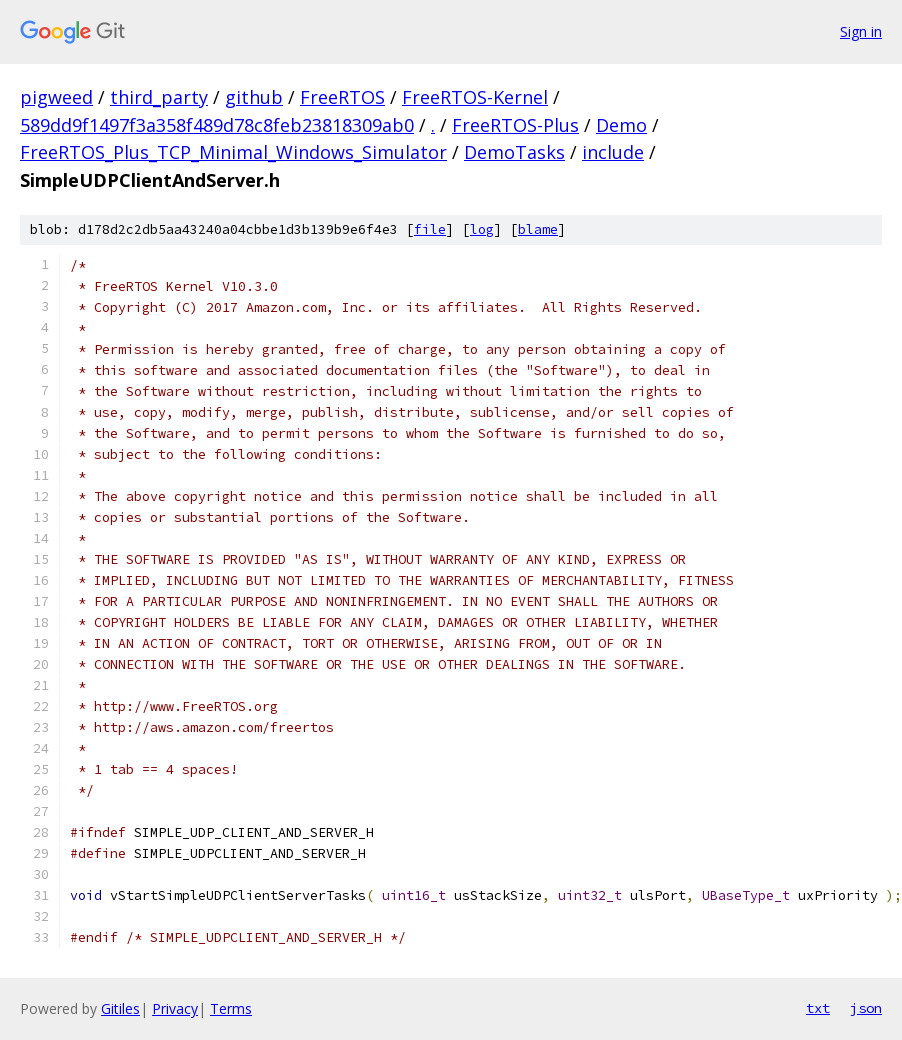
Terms (231, 1008)
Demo (621, 125)
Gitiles (120, 1008)
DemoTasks (514, 152)
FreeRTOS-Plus (515, 125)
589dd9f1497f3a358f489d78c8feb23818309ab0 (217, 125)
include (613, 152)
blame (538, 229)
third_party (159, 97)
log (482, 229)
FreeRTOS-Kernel (475, 97)
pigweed (56, 97)
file (430, 229)
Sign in (861, 31)
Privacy (175, 1008)
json (866, 1008)
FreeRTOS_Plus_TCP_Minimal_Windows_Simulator (233, 152)
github (254, 97)
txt (818, 1008)
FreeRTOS (342, 97)
